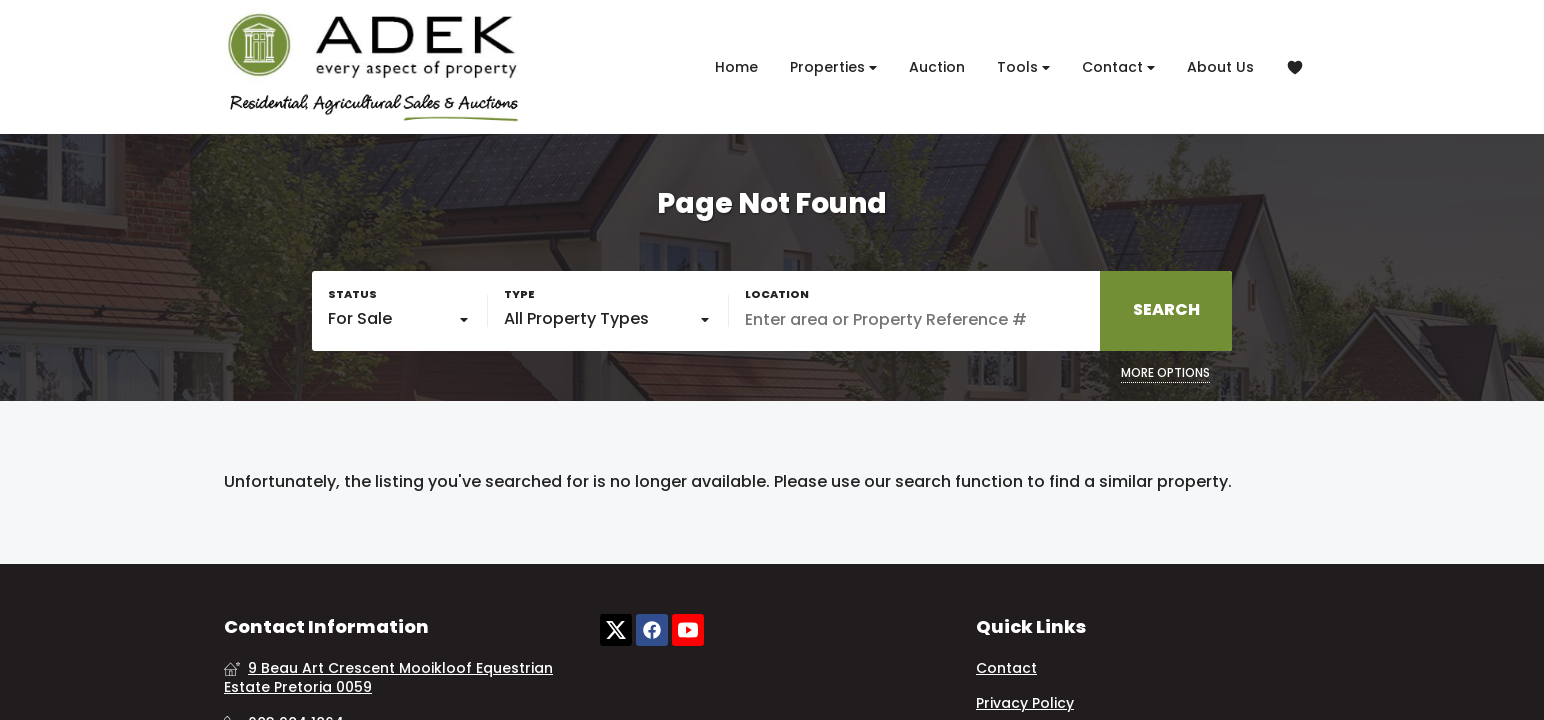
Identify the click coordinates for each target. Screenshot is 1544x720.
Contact (1118, 67)
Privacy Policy (1025, 703)
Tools (1023, 67)
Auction (937, 67)
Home (736, 67)
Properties (833, 67)
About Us (1220, 67)
